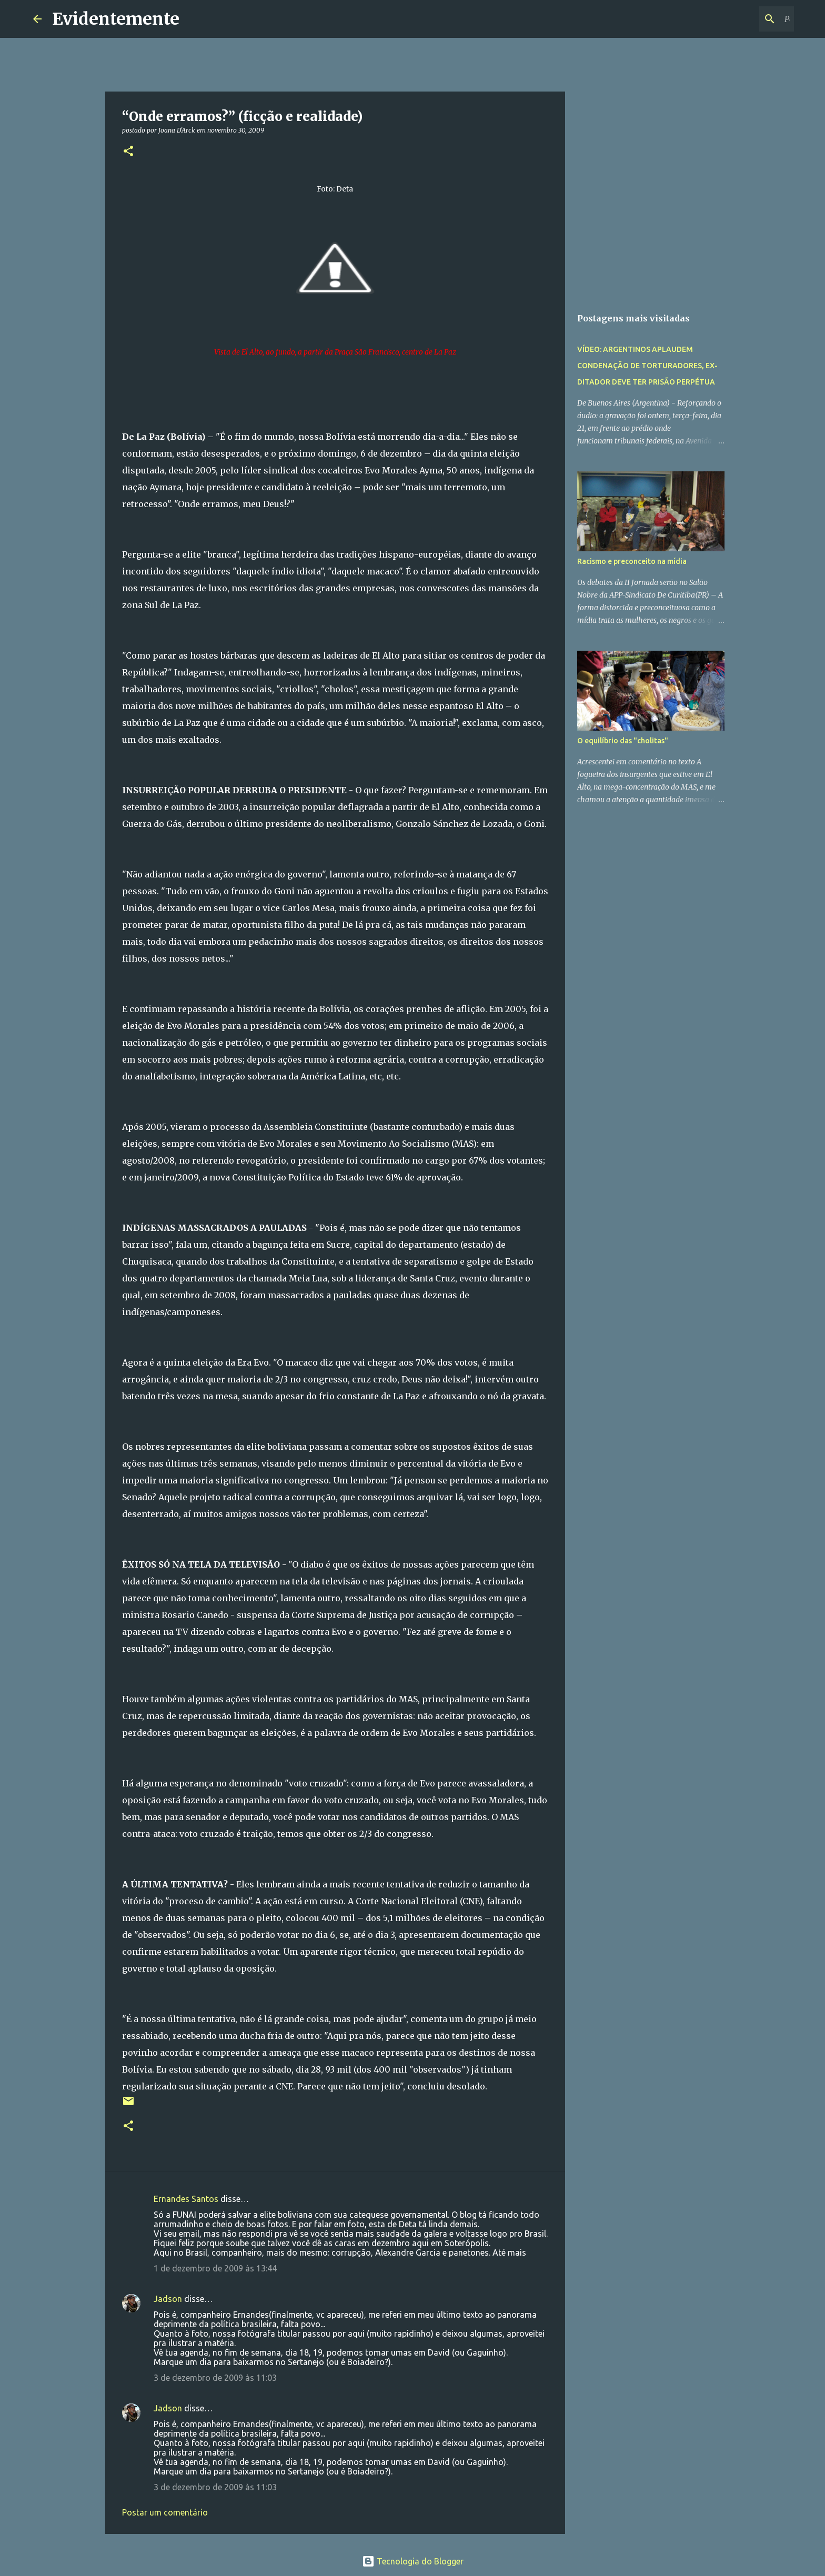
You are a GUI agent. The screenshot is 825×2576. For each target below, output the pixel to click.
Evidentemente (115, 18)
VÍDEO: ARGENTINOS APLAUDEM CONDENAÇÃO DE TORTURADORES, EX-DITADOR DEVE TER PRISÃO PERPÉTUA (647, 365)
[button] (128, 152)
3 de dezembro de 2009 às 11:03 (215, 2377)
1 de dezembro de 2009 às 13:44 (215, 2268)
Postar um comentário (165, 2512)
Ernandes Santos (186, 2199)
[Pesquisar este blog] (738, 19)
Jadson (168, 2299)
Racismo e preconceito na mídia (632, 561)
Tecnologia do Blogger (413, 2561)
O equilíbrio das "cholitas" (622, 740)
